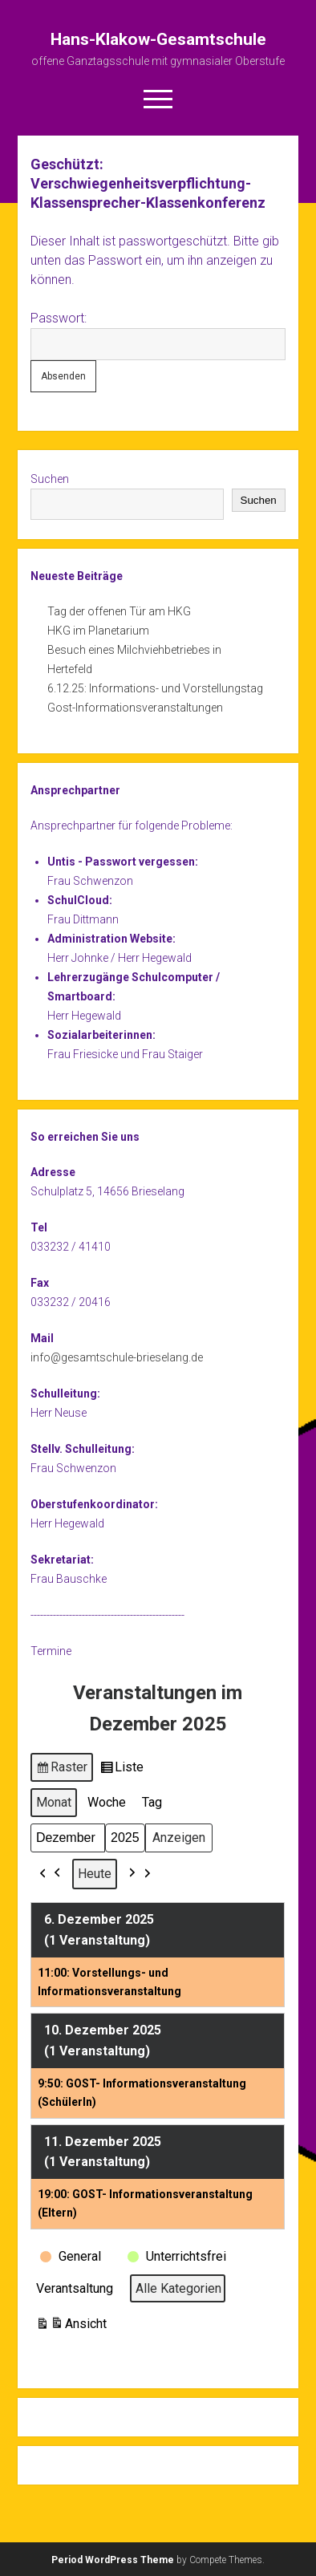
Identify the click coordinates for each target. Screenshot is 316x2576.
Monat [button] (53, 1802)
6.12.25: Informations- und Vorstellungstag (155, 688)
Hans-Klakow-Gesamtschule (158, 39)
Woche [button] (106, 1802)
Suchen (49, 479)
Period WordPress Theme (112, 2560)
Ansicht (71, 2326)
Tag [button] (152, 1802)
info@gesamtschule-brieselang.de (116, 1357)
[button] (50, 1874)
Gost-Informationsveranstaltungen (135, 707)
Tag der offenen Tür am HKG (119, 611)
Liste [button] (121, 1770)
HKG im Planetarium (98, 630)
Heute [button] (94, 1873)
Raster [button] (61, 1770)
